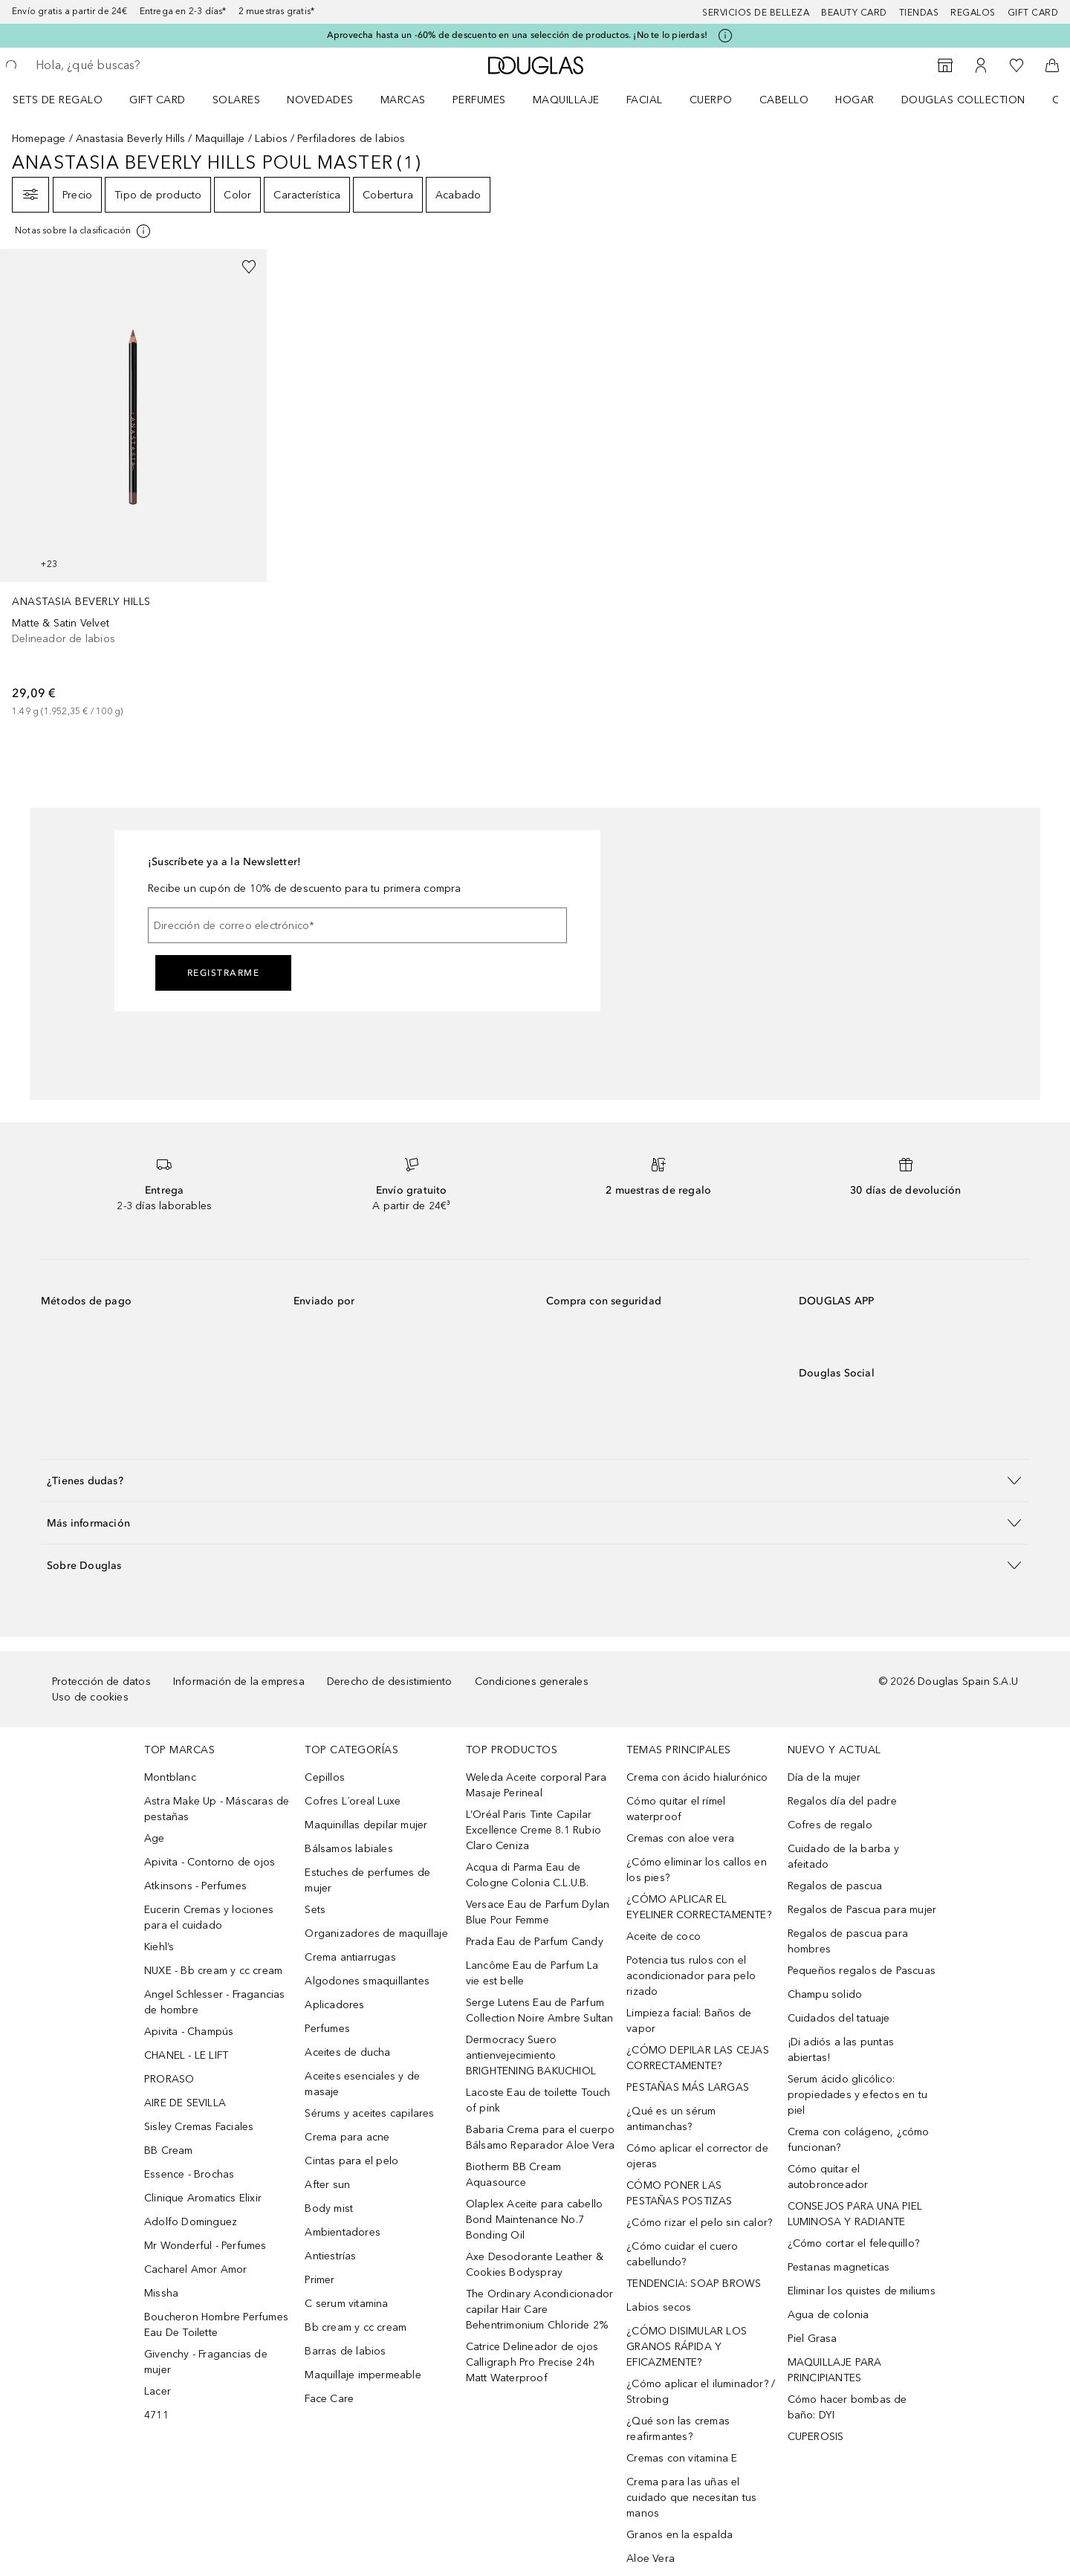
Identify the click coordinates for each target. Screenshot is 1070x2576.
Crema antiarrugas (350, 1957)
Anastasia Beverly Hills (131, 138)
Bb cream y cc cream (355, 2327)
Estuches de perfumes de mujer (367, 1880)
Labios (271, 138)
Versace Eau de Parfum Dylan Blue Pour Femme (537, 1912)
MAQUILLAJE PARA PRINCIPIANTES (835, 2370)
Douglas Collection (963, 100)
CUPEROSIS (816, 2436)
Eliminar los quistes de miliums (862, 2291)
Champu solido (825, 1994)
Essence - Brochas (189, 2174)
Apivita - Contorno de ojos (209, 1862)
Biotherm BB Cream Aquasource (513, 2175)
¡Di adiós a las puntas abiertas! (841, 2050)
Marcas (403, 100)
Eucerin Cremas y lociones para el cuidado (208, 1917)
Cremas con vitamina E (681, 2458)
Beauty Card (854, 12)
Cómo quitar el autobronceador (828, 2177)
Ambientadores (342, 2232)
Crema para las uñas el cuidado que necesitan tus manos (691, 2498)
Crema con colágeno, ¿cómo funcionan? (859, 2140)
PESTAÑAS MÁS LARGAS (687, 2087)
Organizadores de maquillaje (376, 1933)
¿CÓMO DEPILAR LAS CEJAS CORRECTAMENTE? (697, 2058)
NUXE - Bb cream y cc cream (213, 1970)
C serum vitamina (346, 2303)
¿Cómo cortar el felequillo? (853, 2243)
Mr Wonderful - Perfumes (205, 2245)
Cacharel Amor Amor (195, 2269)
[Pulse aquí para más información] (725, 36)
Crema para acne (347, 2137)
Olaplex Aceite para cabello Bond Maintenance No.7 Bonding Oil (534, 2220)
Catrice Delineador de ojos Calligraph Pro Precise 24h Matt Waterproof (532, 2362)
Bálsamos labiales (348, 1848)
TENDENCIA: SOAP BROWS (693, 2283)
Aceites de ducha (347, 2052)
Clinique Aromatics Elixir (203, 2198)
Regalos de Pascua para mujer (862, 1909)
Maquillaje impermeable (363, 2375)
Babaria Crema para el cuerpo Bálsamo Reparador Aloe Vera (540, 2137)
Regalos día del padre (842, 1801)
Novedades (320, 100)
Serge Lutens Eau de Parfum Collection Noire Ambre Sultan (540, 2010)
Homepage (39, 138)
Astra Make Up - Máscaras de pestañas (216, 1809)
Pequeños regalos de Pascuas (862, 1970)
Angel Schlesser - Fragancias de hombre (214, 2002)
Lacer (157, 2391)
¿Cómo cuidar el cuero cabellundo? (682, 2254)
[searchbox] (145, 65)
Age (154, 1838)
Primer (319, 2280)
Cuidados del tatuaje (839, 2018)
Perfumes (479, 100)
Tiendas (919, 12)
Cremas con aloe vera (680, 1838)
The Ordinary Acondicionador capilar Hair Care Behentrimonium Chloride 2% (539, 2309)
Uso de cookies (90, 1697)
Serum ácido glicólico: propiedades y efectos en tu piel (857, 2095)
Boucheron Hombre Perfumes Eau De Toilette (216, 2325)
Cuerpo (711, 100)
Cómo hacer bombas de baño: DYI (847, 2407)
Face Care (329, 2398)
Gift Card (157, 100)
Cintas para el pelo (351, 2161)
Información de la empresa (239, 1681)
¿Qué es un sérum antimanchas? (671, 2119)
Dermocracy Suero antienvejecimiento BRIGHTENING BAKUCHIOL (531, 2055)
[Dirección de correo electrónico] (357, 925)
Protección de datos (101, 1681)
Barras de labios (345, 2351)
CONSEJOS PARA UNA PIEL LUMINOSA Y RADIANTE (855, 2214)
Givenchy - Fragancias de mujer (206, 2362)
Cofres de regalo (830, 1825)
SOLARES (237, 100)
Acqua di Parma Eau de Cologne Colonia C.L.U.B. (527, 1875)
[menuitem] (67, 100)
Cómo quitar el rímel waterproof (675, 1809)
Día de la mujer (824, 1777)
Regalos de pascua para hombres (848, 1941)
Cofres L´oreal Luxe (353, 1801)
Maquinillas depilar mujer (366, 1825)
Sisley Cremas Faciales (198, 2126)
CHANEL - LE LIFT (186, 2055)
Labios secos (658, 2307)
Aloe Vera (650, 2558)
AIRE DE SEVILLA (185, 2103)
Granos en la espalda (679, 2534)
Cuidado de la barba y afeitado (843, 1856)
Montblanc (170, 1777)
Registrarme (223, 973)
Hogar (855, 100)
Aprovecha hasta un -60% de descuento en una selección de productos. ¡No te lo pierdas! (517, 35)
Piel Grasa (812, 2338)
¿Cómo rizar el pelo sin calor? (699, 2222)
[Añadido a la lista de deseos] (249, 267)
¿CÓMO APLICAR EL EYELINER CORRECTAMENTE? (698, 1907)
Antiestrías (330, 2256)
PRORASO (169, 2079)
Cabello (784, 100)
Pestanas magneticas (839, 2267)
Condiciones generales (531, 1681)
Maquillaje (566, 100)
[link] (133, 484)
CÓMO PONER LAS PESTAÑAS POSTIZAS (679, 2193)
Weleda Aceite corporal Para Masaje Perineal (536, 1785)
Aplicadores (334, 2005)
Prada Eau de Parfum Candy (534, 1941)
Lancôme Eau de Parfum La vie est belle (532, 1973)
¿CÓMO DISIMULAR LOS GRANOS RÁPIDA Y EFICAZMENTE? (686, 2347)
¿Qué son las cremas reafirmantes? (678, 2429)
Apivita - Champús (188, 2031)
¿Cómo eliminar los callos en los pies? (696, 1870)
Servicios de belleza (755, 12)
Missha (161, 2293)
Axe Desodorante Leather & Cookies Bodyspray (534, 2264)
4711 (156, 2415)
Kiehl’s (159, 1947)
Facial (644, 100)
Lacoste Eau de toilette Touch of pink (538, 2100)
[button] (535, 1480)
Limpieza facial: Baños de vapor (688, 2021)
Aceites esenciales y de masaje (362, 2084)
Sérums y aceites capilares (369, 2113)
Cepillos (325, 1777)
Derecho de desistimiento (390, 1681)
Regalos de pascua (835, 1886)
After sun (327, 2184)
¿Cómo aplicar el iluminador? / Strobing (700, 2392)
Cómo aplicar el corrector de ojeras (697, 2156)
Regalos (973, 12)
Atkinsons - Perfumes (195, 1886)
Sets (315, 1909)
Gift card (1033, 12)
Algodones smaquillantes (367, 1981)
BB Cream (168, 2150)
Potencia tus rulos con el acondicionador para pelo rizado (691, 1976)
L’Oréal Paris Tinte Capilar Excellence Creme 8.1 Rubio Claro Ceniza (533, 1830)
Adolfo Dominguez (190, 2222)
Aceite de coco (663, 1936)
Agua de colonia (828, 2314)
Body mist (329, 2208)
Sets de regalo (58, 100)
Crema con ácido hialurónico (697, 1777)
